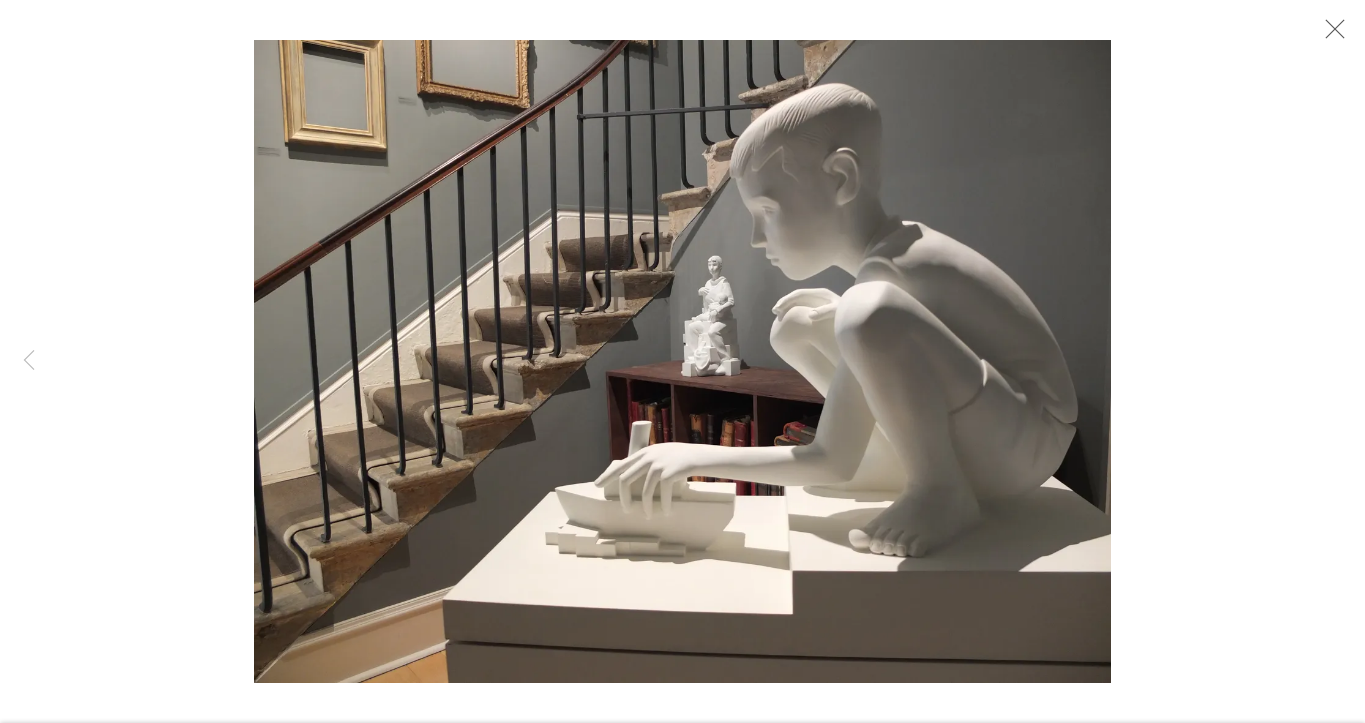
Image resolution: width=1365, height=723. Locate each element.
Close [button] (1330, 35)
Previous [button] (29, 361)
